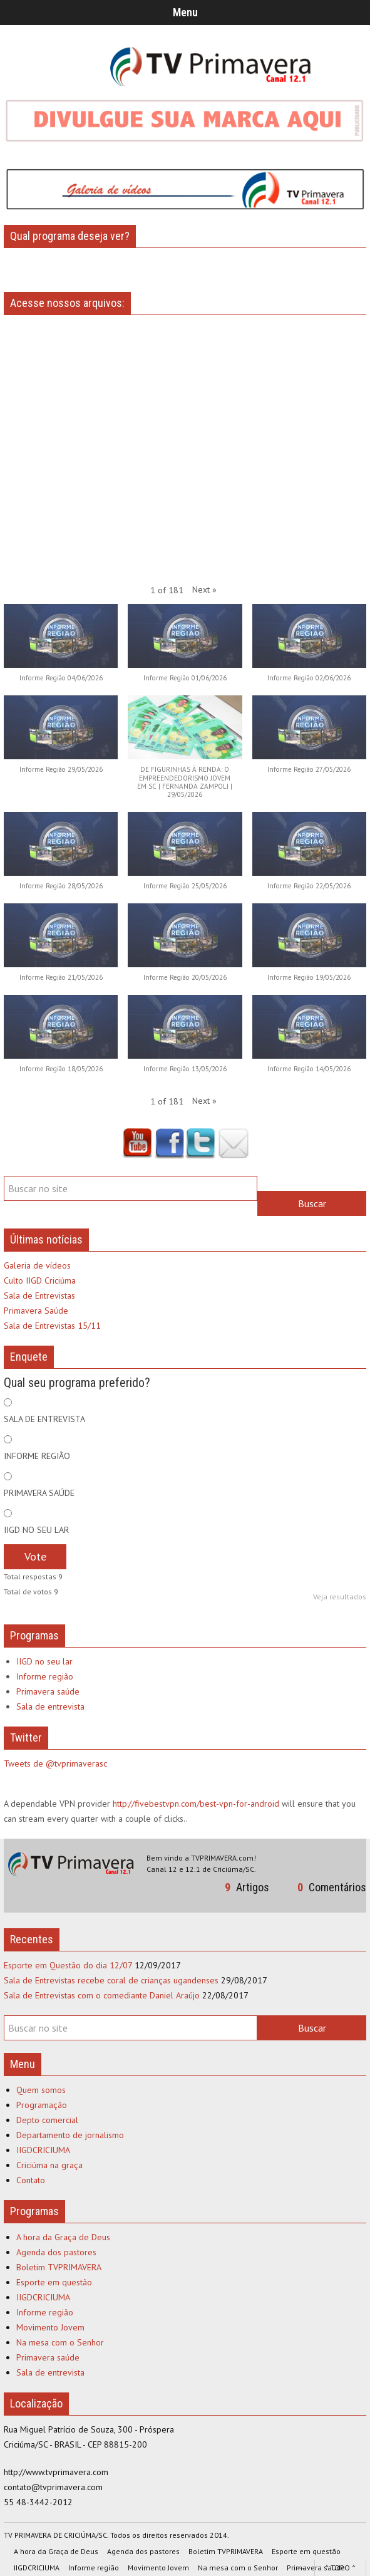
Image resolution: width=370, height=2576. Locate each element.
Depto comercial (47, 2120)
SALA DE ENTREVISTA (44, 1419)
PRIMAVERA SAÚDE (39, 1492)
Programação (41, 2105)
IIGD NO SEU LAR (36, 1529)
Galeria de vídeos (37, 1265)
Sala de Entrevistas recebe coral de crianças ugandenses (111, 1980)
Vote (35, 1556)
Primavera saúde (48, 1691)
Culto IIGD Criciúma (40, 1280)
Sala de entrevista (50, 1706)
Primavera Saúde (36, 1310)
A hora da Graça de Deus (63, 2237)
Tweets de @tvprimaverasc (55, 1763)
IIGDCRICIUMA (43, 2150)
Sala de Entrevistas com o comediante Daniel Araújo (102, 1995)
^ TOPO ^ (340, 2567)
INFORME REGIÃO (37, 1456)
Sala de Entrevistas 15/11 (52, 1325)
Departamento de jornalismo (70, 2135)
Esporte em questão (54, 2282)
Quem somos (41, 2090)
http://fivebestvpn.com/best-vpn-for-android (196, 1803)
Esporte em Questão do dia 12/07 (68, 1965)
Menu (185, 12)
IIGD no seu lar (44, 1661)
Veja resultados (339, 1596)
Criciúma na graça (49, 2165)
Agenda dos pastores (56, 2252)
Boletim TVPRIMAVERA (58, 2267)
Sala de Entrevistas (39, 1295)
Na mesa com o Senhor (60, 2342)
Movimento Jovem (50, 2327)
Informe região (44, 1676)
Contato (30, 2180)
